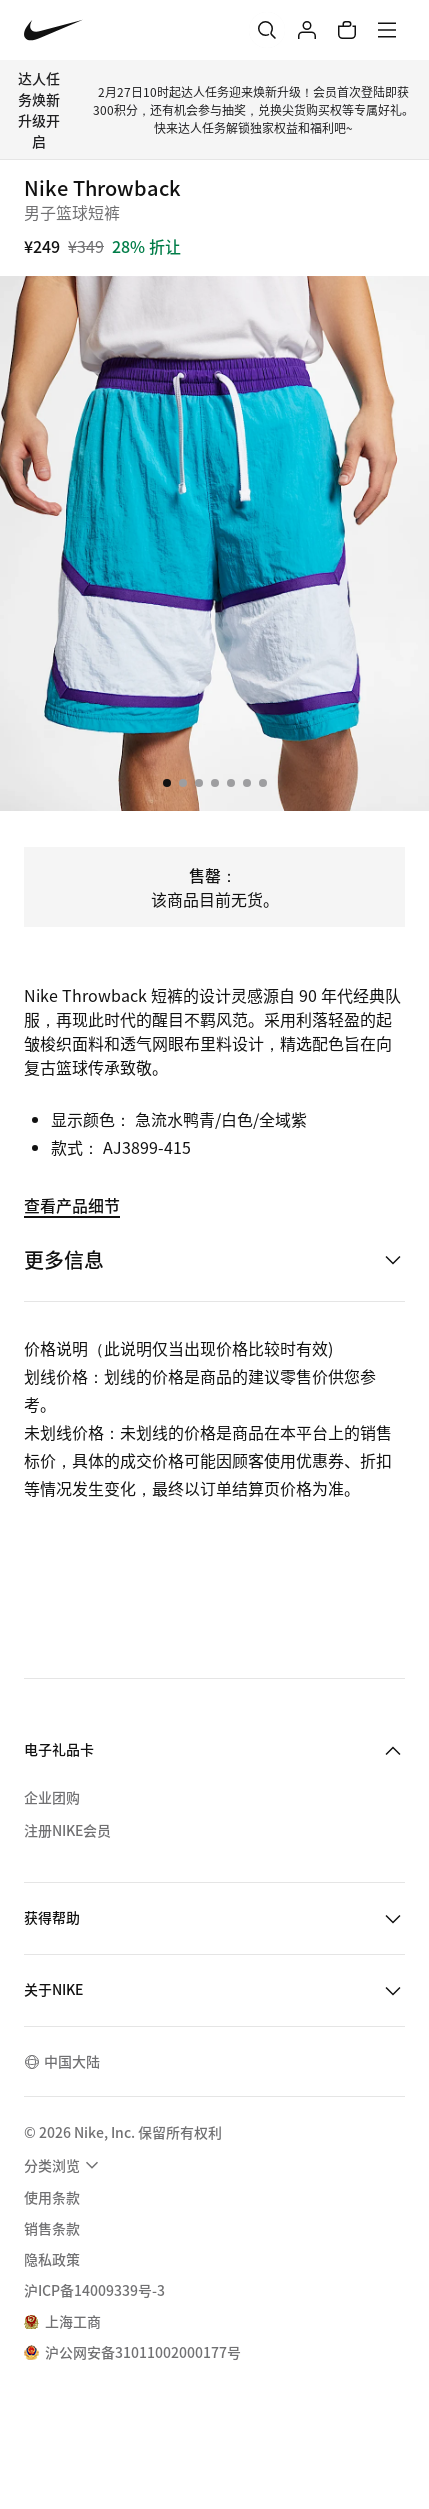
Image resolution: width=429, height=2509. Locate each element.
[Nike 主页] (53, 30)
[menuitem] (64, 2165)
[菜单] (387, 30)
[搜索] (267, 30)
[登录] (307, 30)
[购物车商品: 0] (347, 30)
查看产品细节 (72, 1205)
